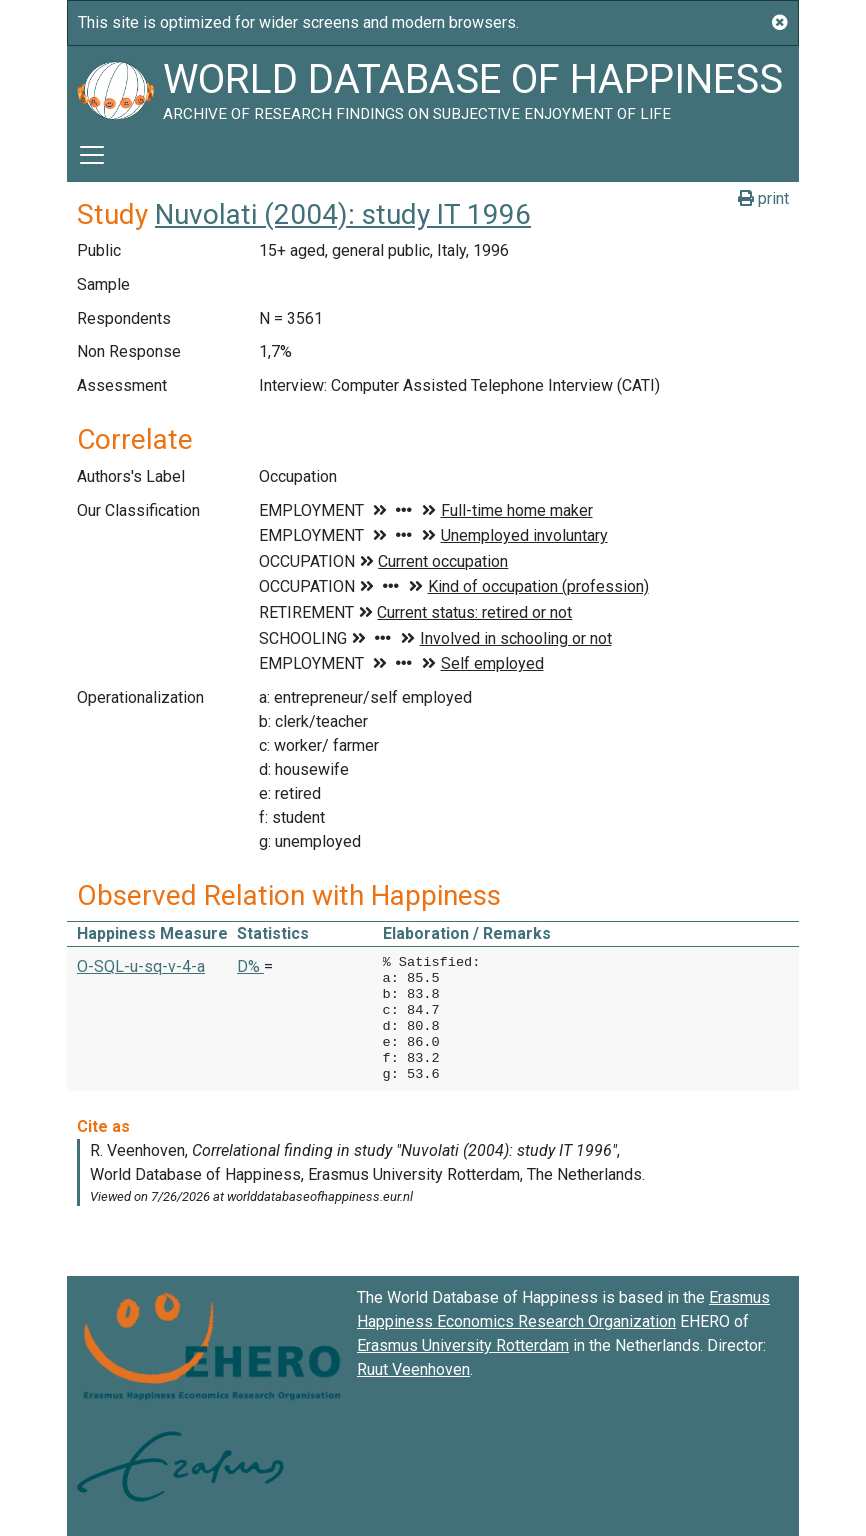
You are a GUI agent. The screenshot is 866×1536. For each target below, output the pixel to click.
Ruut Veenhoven (413, 1369)
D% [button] (250, 966)
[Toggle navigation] (92, 155)
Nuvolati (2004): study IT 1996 (343, 214)
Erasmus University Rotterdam (463, 1345)
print (763, 198)
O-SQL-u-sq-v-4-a (141, 966)
